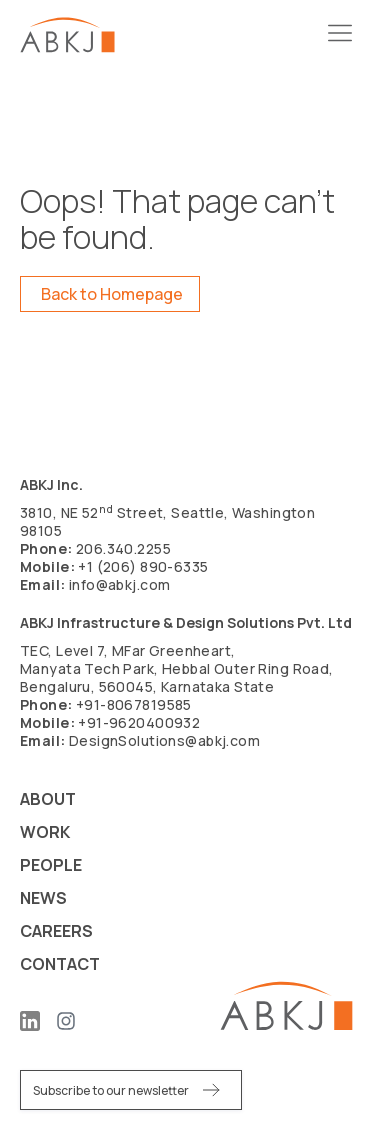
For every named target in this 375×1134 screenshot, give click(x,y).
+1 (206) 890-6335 (143, 566)
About (48, 799)
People (51, 865)
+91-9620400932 (139, 722)
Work (45, 832)
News (43, 898)
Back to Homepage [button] (112, 294)
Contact (60, 964)
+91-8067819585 (134, 704)
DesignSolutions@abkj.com (164, 740)
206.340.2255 (123, 548)
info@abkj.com (119, 584)
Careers (56, 931)
